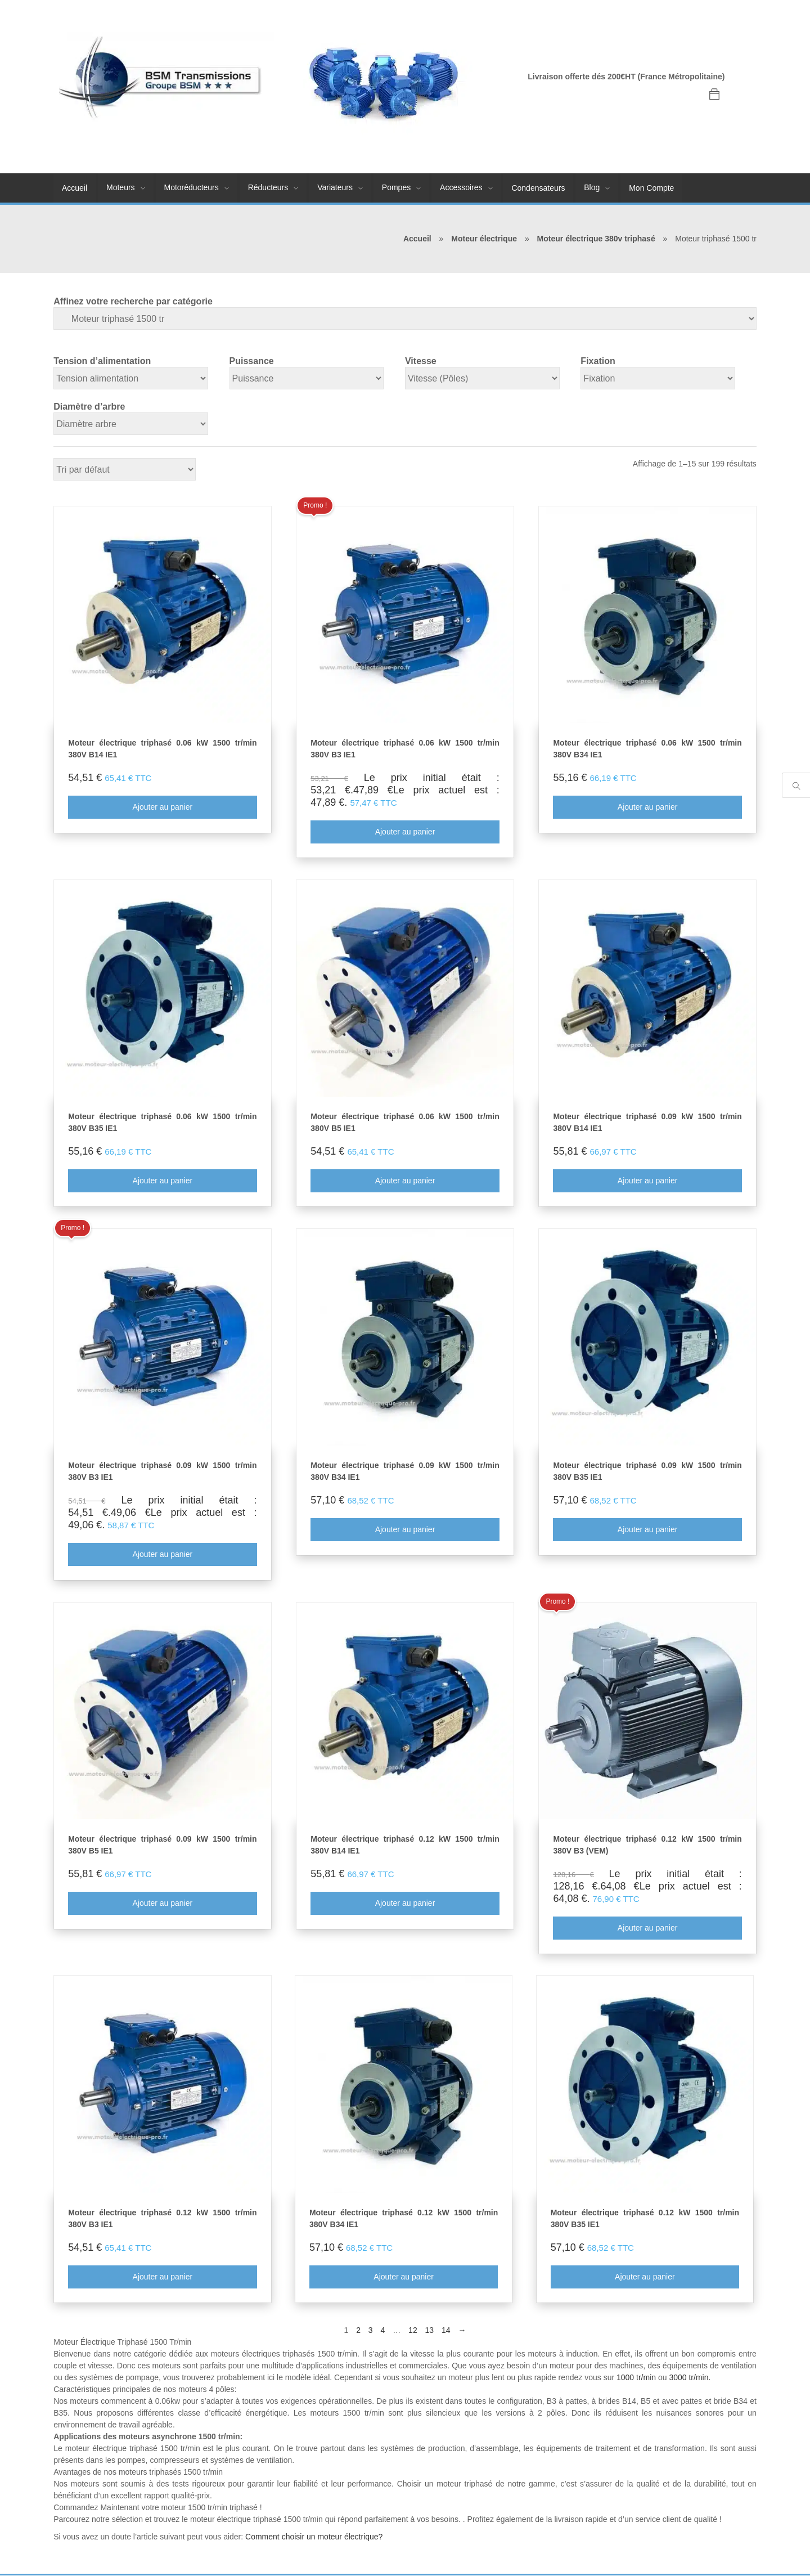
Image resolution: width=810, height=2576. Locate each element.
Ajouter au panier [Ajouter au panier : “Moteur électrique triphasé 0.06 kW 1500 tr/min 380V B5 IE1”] (405, 1181)
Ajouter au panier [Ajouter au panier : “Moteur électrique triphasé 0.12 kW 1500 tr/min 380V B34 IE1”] (404, 2277)
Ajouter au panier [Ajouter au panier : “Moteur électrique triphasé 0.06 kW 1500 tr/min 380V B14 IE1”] (162, 807)
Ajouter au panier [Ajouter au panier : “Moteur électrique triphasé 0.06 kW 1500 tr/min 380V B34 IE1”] (648, 807)
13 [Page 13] (429, 2330)
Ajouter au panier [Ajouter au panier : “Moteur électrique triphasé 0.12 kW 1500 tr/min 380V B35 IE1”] (645, 2277)
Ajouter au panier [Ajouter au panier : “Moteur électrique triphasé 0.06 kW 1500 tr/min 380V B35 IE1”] (162, 1181)
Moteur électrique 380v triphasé (596, 238)
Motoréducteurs (191, 187)
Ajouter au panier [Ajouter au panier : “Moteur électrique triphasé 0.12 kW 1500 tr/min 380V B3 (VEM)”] (648, 1928)
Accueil (74, 187)
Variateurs (335, 187)
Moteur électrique (484, 238)
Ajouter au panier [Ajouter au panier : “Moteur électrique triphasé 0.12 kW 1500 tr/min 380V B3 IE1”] (162, 2277)
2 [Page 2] (358, 2330)
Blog (592, 187)
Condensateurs (538, 187)
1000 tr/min (636, 2377)
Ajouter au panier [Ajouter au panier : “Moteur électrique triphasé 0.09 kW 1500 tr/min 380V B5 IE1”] (162, 1903)
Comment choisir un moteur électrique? (313, 2537)
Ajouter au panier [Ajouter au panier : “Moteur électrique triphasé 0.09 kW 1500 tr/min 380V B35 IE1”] (648, 1529)
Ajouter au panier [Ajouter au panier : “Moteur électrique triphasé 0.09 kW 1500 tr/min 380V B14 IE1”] (648, 1181)
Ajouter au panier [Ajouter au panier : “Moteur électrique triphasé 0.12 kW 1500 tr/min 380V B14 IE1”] (405, 1903)
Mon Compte (651, 187)
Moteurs (120, 187)
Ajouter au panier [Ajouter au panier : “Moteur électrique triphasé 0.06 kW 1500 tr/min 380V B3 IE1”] (405, 832)
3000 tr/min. (689, 2377)
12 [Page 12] (412, 2330)
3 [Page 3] (370, 2330)
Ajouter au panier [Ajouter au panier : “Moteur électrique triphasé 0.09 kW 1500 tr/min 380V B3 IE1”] (162, 1554)
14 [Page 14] (446, 2330)
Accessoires (461, 187)
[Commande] (124, 469)
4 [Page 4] (383, 2330)
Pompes (396, 187)
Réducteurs (268, 187)
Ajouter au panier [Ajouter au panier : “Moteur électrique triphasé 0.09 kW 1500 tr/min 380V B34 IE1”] (405, 1529)
